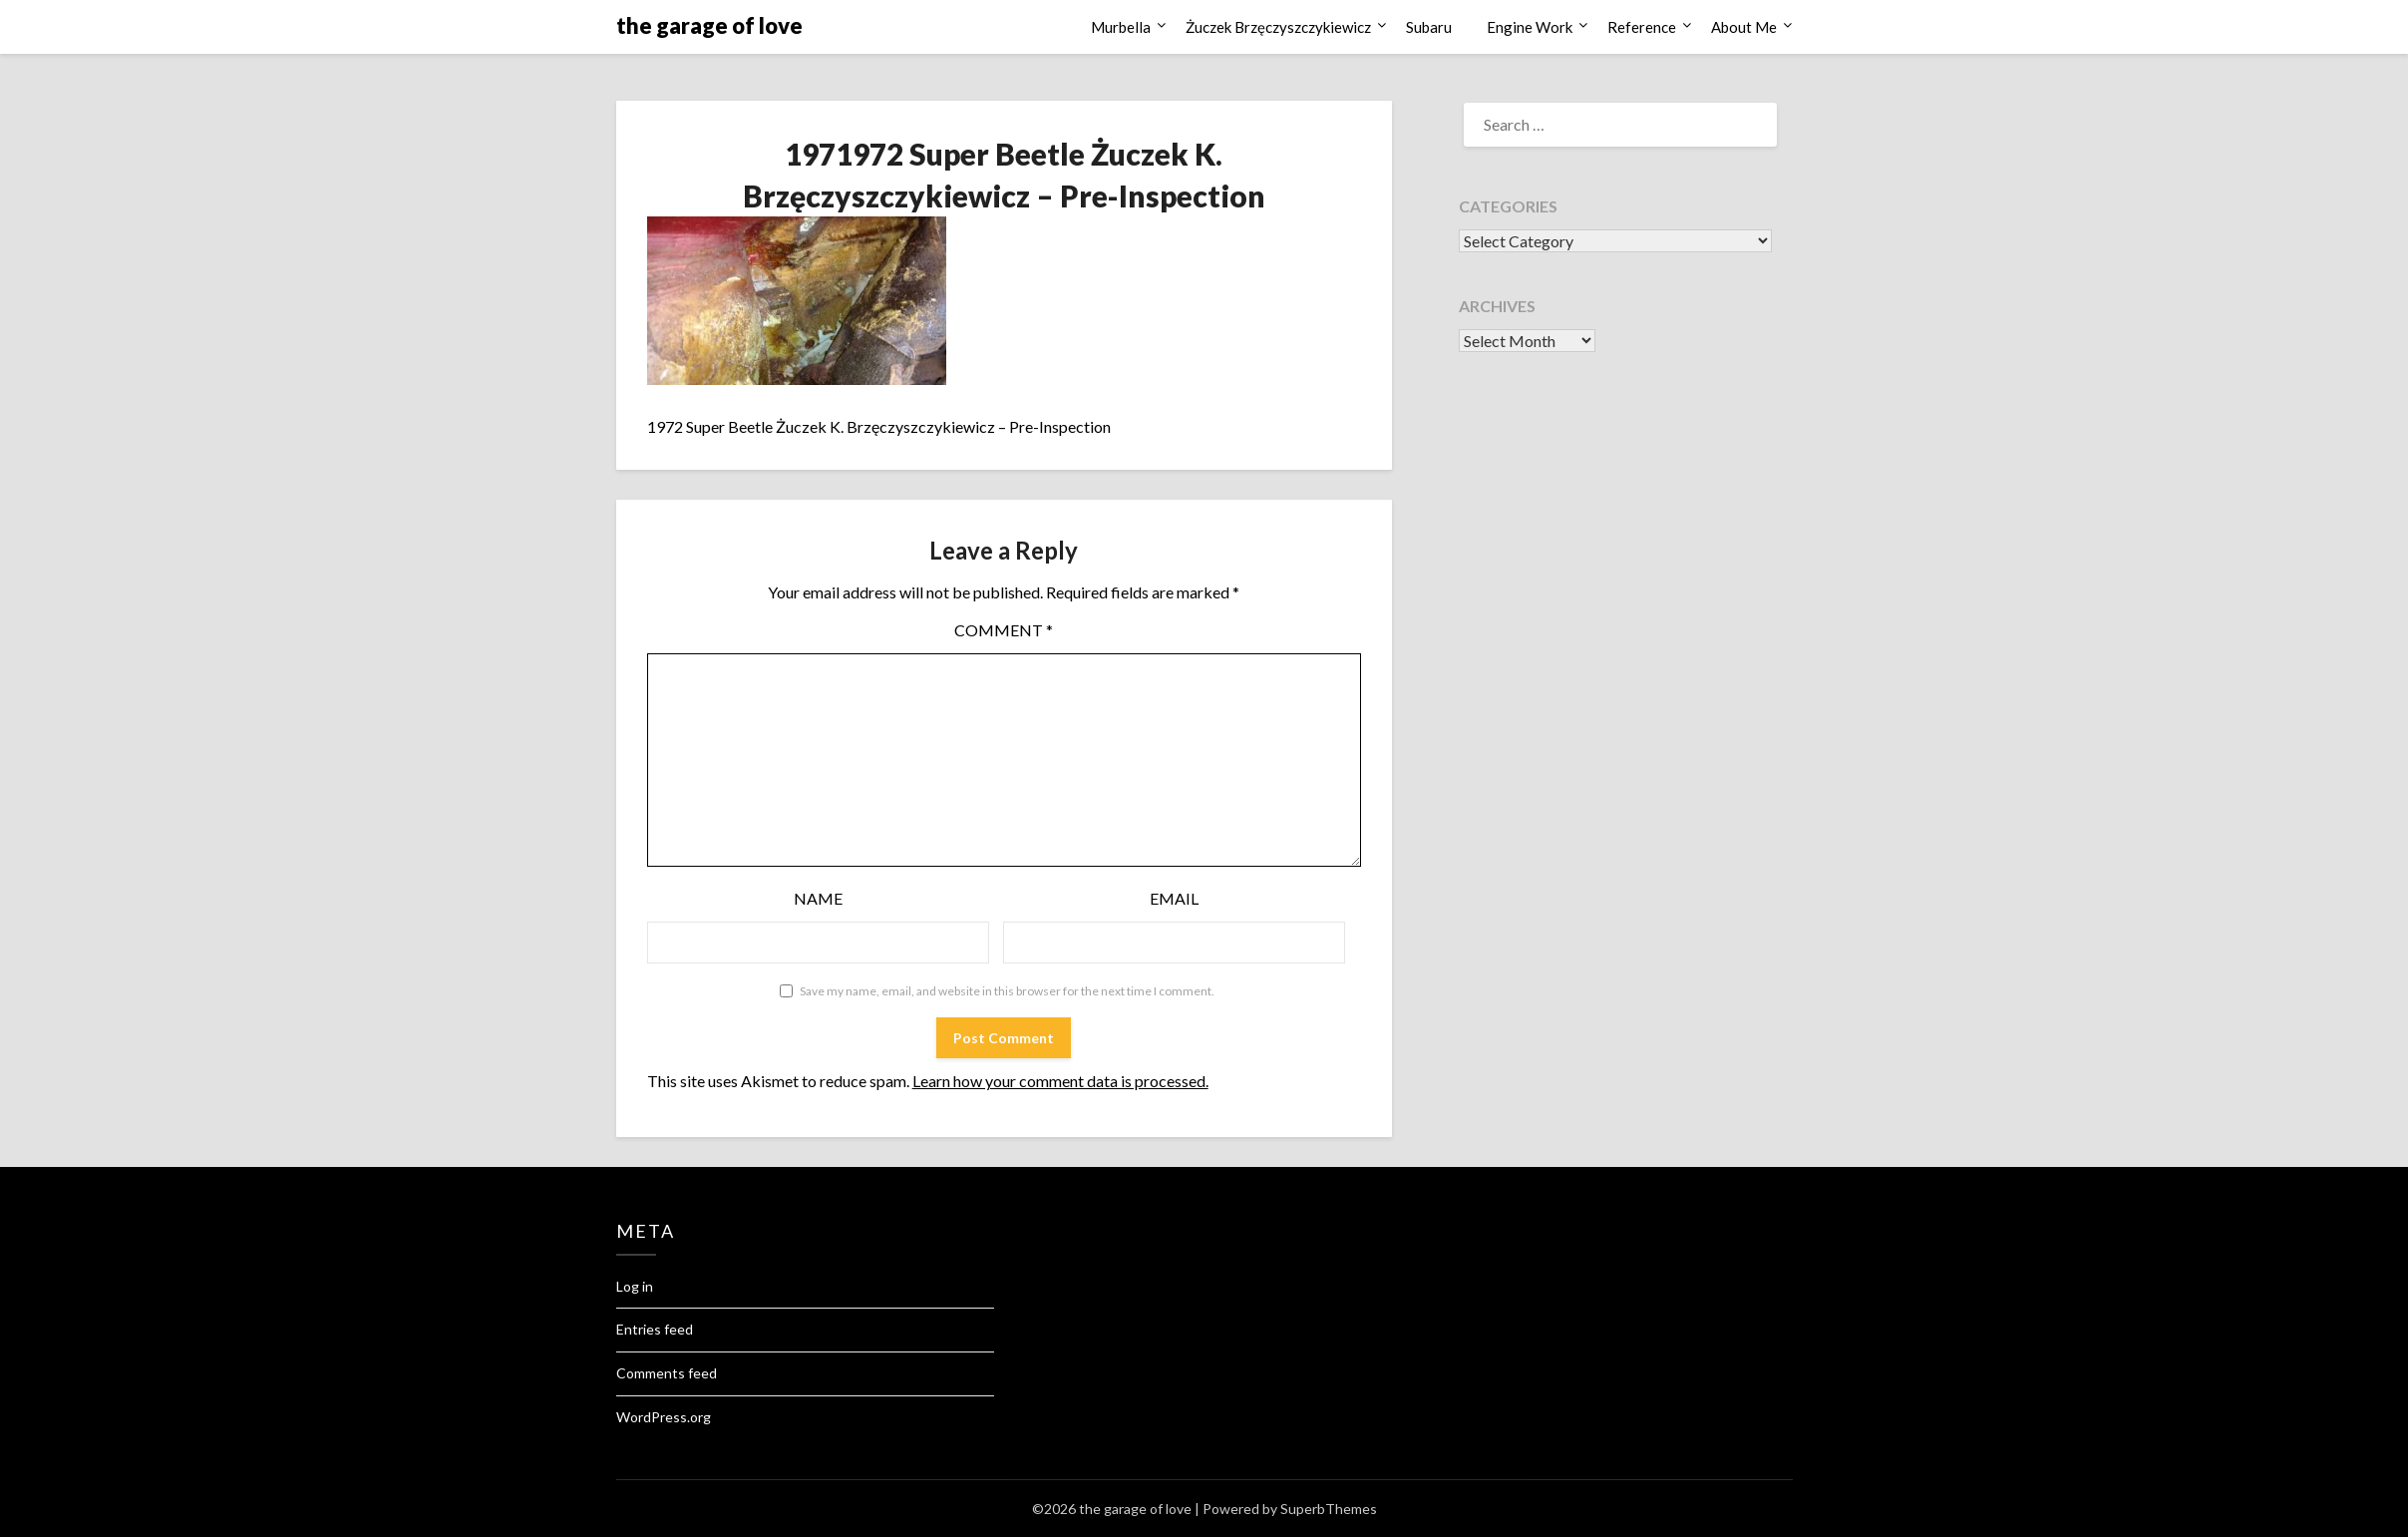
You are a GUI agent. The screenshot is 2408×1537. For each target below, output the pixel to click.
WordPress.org (663, 1416)
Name (818, 898)
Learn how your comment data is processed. (1060, 1080)
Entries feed (654, 1329)
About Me (1744, 27)
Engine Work (1529, 27)
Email (1174, 898)
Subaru (1429, 27)
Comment (1003, 629)
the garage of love (709, 25)
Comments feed (666, 1372)
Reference (1641, 27)
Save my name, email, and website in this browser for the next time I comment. (1007, 990)
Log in (634, 1286)
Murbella (1121, 27)
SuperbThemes (1328, 1508)
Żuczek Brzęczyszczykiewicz (1278, 27)
